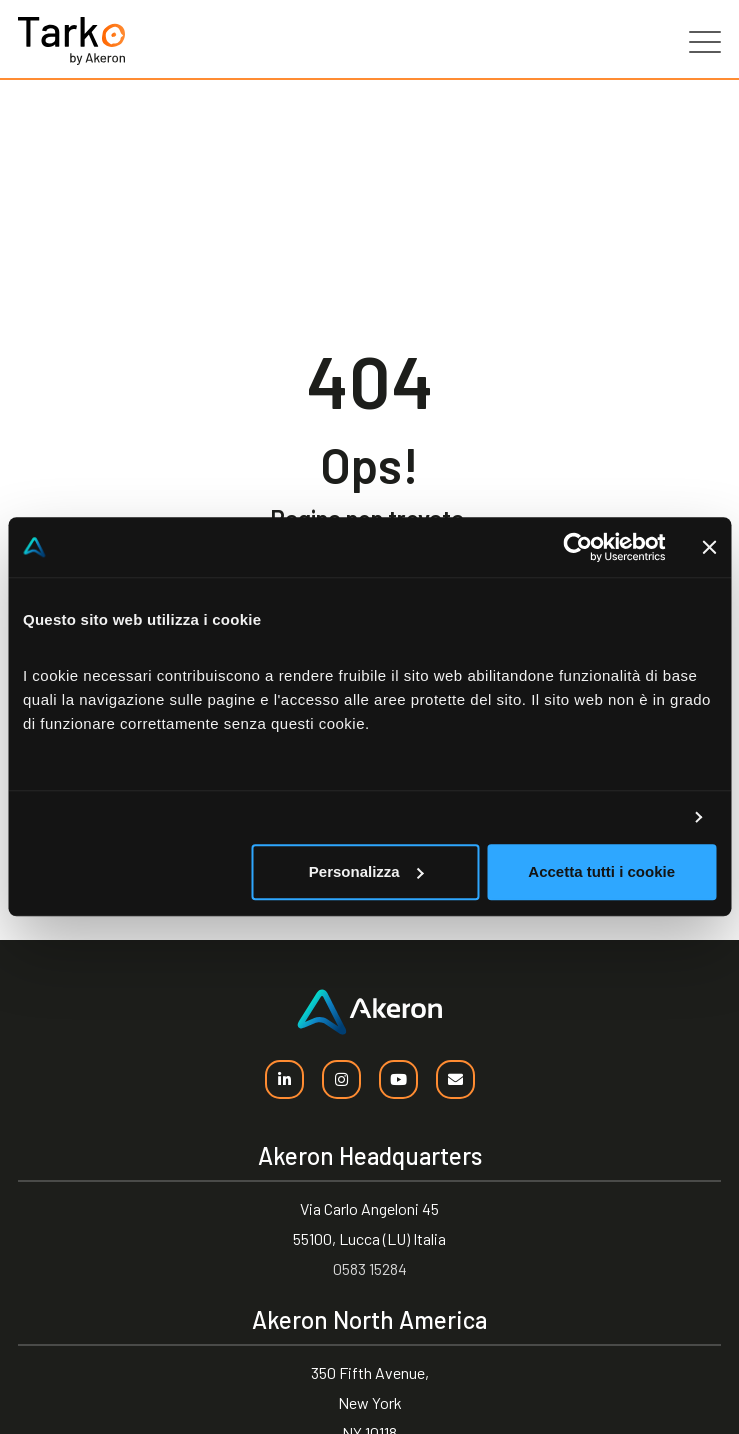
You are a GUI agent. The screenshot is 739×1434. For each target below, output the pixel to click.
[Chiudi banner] (709, 547)
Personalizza (366, 871)
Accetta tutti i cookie (601, 871)
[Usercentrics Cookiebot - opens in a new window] (577, 547)
